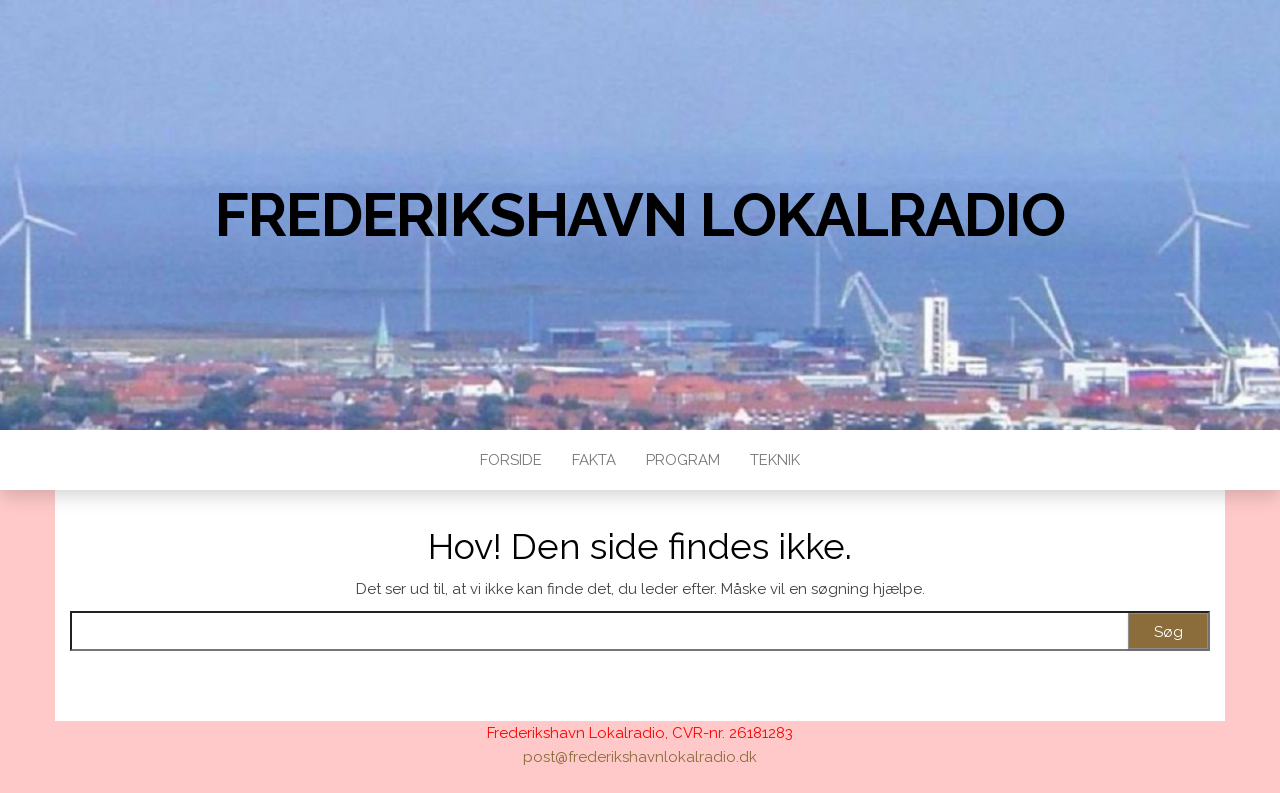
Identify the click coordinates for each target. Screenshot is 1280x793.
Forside (511, 460)
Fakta (594, 460)
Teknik (775, 460)
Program (683, 460)
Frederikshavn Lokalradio (639, 215)
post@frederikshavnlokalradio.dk (640, 757)
